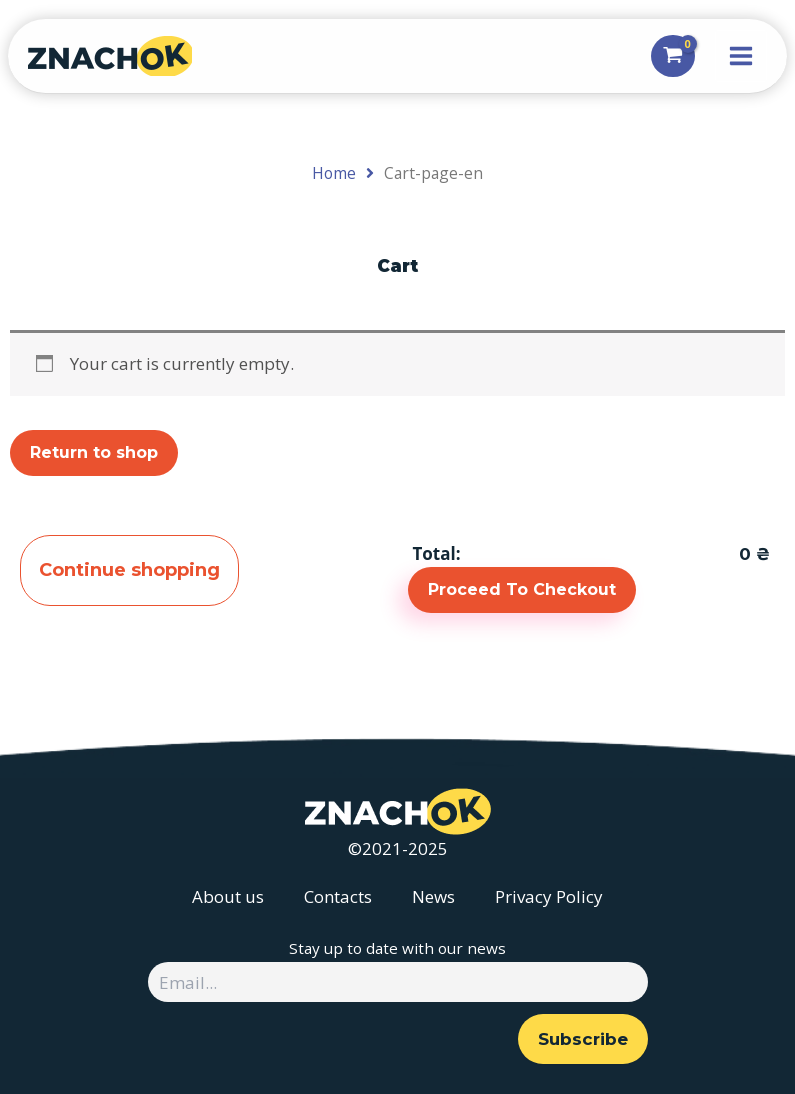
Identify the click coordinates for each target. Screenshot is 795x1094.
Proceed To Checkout (522, 589)
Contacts (338, 896)
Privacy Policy (549, 896)
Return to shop (94, 452)
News (433, 896)
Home (334, 173)
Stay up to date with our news (397, 948)
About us (228, 896)
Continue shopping (134, 571)
